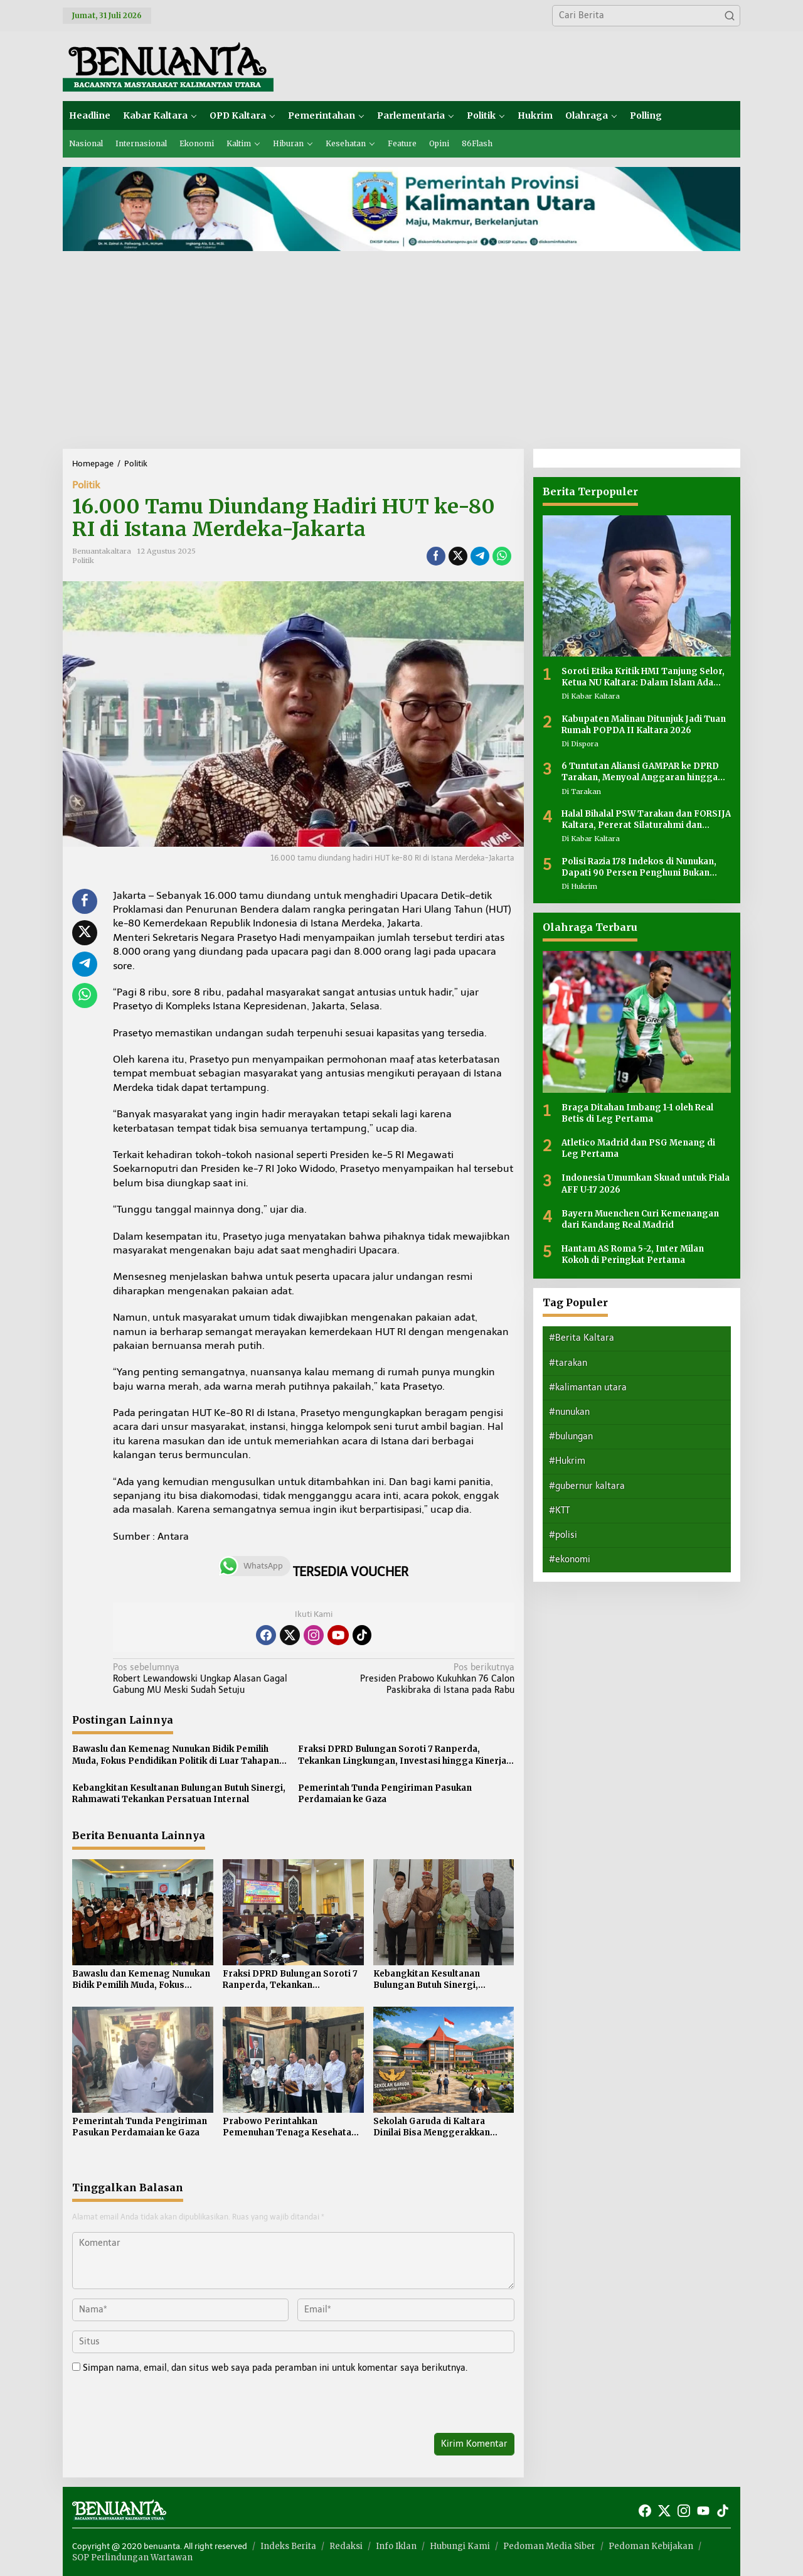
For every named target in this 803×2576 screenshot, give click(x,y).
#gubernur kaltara (587, 1486)
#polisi (563, 1535)
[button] (729, 15)
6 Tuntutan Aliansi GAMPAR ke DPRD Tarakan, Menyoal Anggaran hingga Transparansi (640, 772)
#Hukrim (567, 1461)
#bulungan (571, 1436)
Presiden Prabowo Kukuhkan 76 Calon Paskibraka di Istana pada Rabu (417, 1678)
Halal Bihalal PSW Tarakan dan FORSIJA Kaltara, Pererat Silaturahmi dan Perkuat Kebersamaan (646, 819)
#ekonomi (569, 1559)
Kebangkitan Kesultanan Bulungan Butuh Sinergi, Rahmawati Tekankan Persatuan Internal (178, 1794)
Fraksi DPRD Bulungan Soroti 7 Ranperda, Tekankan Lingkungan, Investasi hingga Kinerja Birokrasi (402, 1755)
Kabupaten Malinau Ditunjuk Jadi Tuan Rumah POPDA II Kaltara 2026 (643, 725)
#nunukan (569, 1412)
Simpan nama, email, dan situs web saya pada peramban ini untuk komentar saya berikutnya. (275, 2368)
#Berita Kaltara (581, 1338)
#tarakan (568, 1363)
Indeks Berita (288, 2546)
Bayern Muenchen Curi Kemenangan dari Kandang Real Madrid (640, 1219)
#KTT (559, 1510)
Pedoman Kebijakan (651, 2546)
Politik (86, 485)
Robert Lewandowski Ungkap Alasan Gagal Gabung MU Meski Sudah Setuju (209, 1678)
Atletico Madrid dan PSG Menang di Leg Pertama (638, 1148)
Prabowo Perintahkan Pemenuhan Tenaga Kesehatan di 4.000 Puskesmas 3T (290, 2127)
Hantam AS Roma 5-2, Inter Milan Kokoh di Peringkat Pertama (632, 1254)
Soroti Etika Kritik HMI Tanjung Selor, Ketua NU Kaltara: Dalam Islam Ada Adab (643, 677)
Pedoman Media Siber (549, 2546)
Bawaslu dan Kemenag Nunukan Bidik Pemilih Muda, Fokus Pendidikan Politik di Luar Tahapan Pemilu (175, 1755)
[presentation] (158, 2406)
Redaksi (346, 2546)
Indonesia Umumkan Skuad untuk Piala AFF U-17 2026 (645, 1183)
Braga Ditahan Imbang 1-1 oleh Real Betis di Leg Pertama (637, 1113)
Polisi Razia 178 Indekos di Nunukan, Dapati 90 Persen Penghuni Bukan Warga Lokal (638, 867)
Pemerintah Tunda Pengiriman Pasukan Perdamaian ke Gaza (385, 1794)
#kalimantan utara (588, 1387)
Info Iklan (396, 2546)
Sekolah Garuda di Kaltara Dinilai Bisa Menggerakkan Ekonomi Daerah (431, 2127)
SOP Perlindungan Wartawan (132, 2557)
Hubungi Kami (460, 2546)
